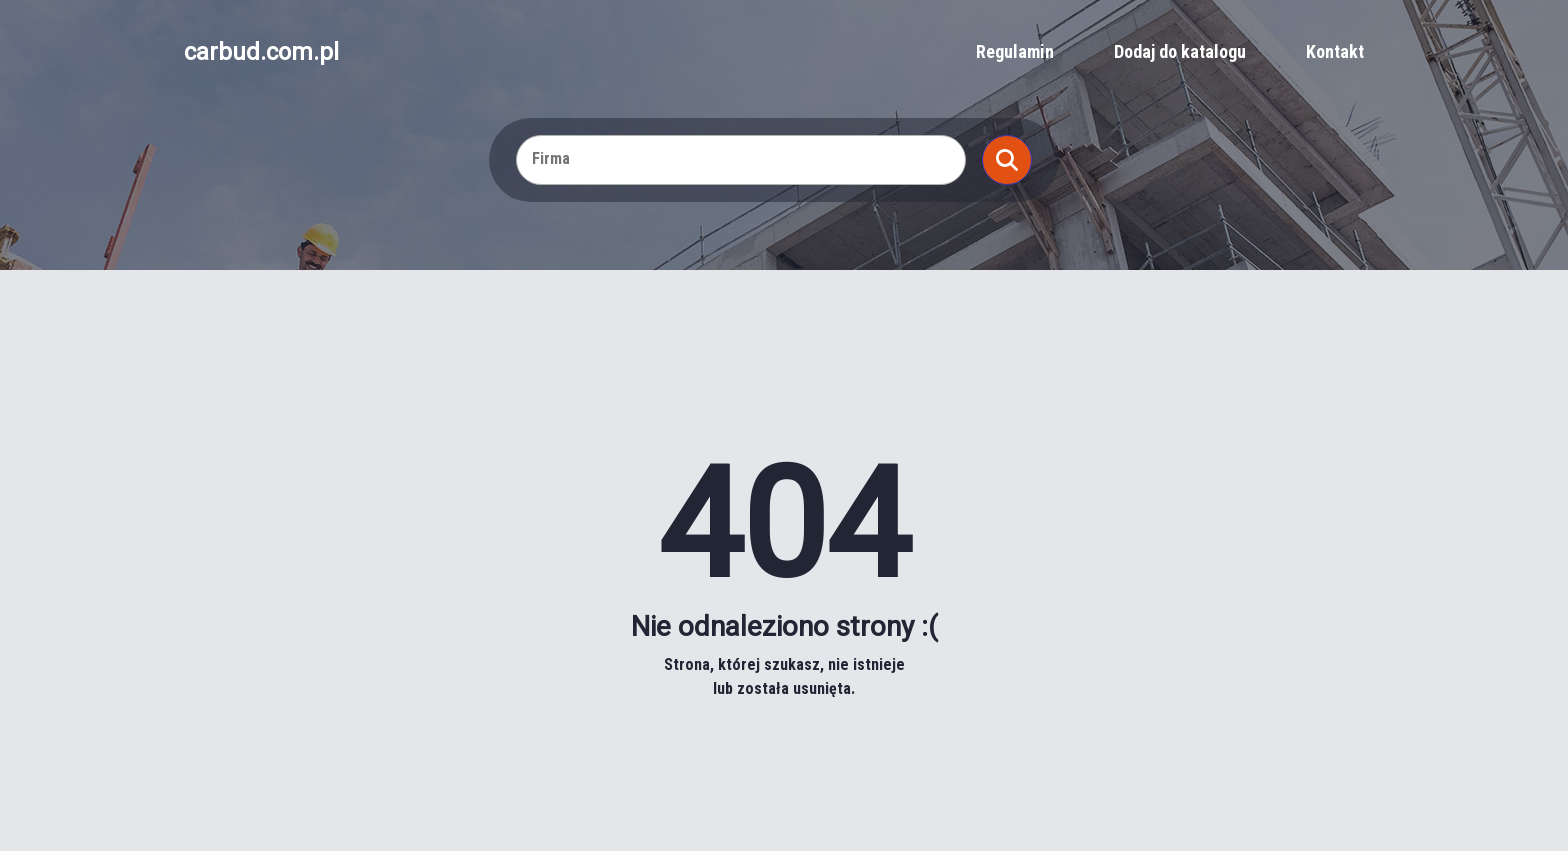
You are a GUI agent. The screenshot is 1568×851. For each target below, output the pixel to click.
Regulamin (1015, 51)
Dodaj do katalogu (1180, 51)
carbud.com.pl (261, 52)
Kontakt (1335, 51)
